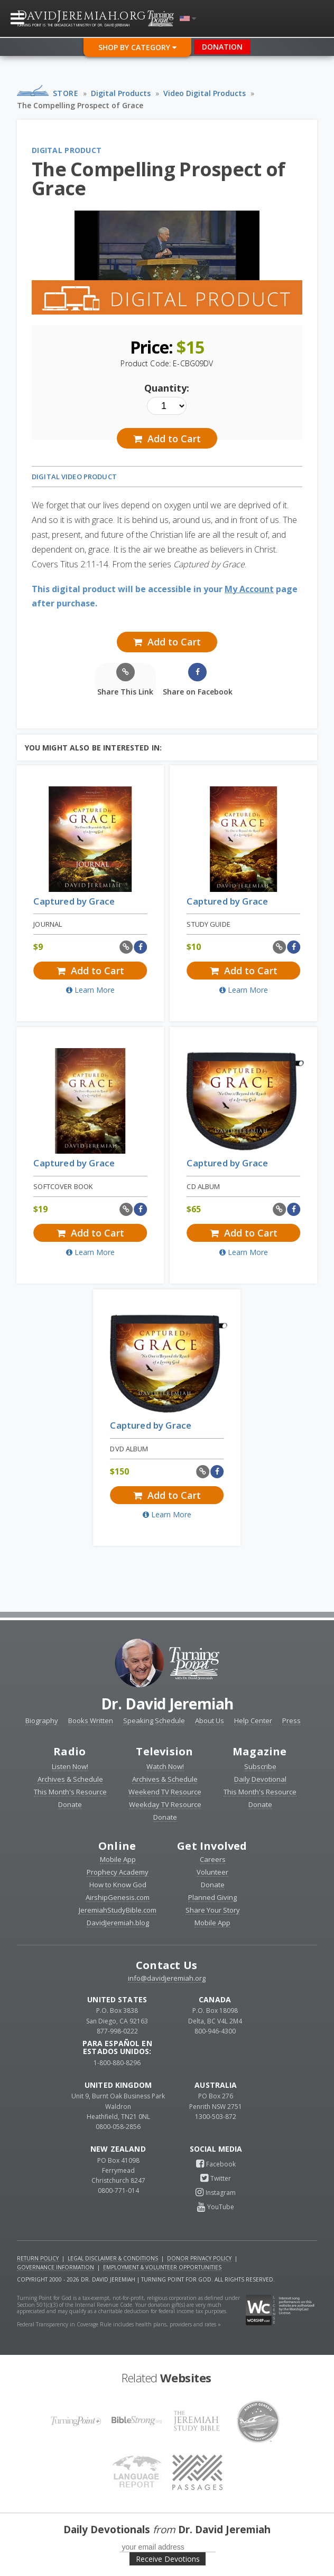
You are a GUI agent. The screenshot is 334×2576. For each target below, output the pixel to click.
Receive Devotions (168, 2559)
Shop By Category (137, 47)
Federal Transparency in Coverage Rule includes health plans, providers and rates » (119, 2324)
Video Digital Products (204, 93)
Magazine (260, 1751)
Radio (69, 1751)
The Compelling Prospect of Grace (80, 105)
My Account (249, 589)
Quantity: (166, 388)
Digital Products (121, 93)
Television (164, 1751)
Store (66, 93)
